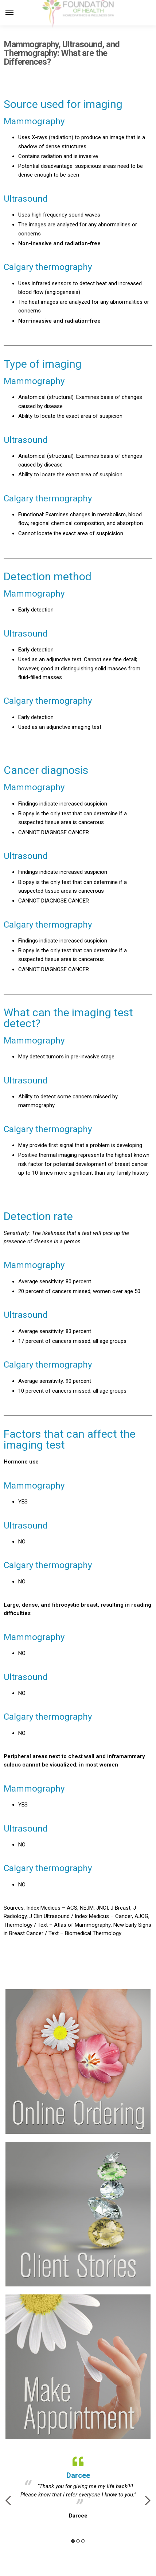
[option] (78, 2486)
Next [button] (148, 2500)
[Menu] (16, 12)
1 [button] (73, 2541)
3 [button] (83, 2541)
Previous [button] (8, 2500)
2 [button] (78, 2541)
